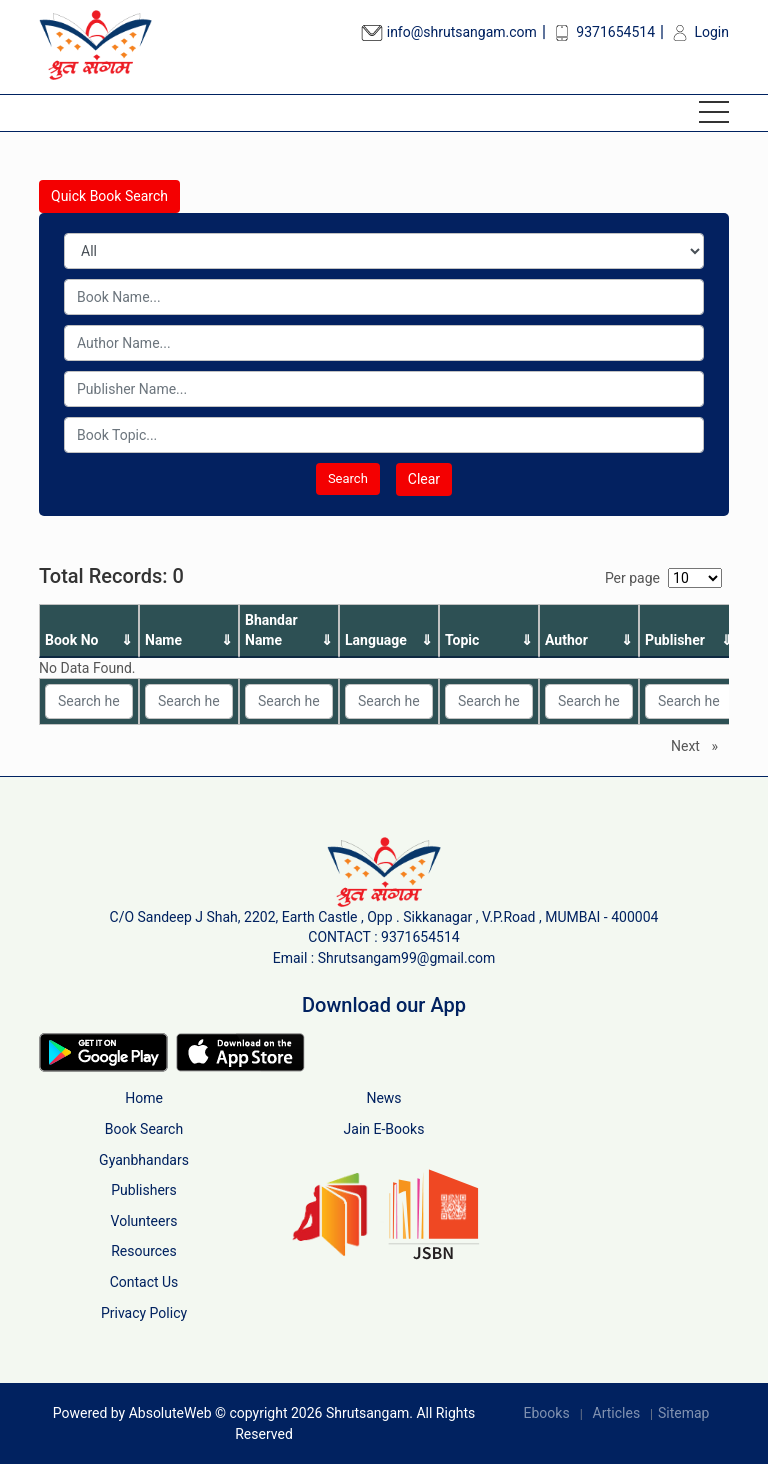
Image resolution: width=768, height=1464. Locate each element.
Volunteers (144, 1221)
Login (699, 32)
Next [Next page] (699, 745)
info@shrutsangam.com (449, 32)
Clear (424, 479)
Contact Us (144, 1282)
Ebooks (547, 1413)
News (383, 1098)
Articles (617, 1413)
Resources (144, 1251)
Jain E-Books (384, 1129)
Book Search (144, 1129)
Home (144, 1098)
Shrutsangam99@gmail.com (407, 958)
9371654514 (603, 32)
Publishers (144, 1190)
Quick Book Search (109, 196)
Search (348, 478)
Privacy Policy (144, 1313)
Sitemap (683, 1413)
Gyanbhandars (144, 1160)
